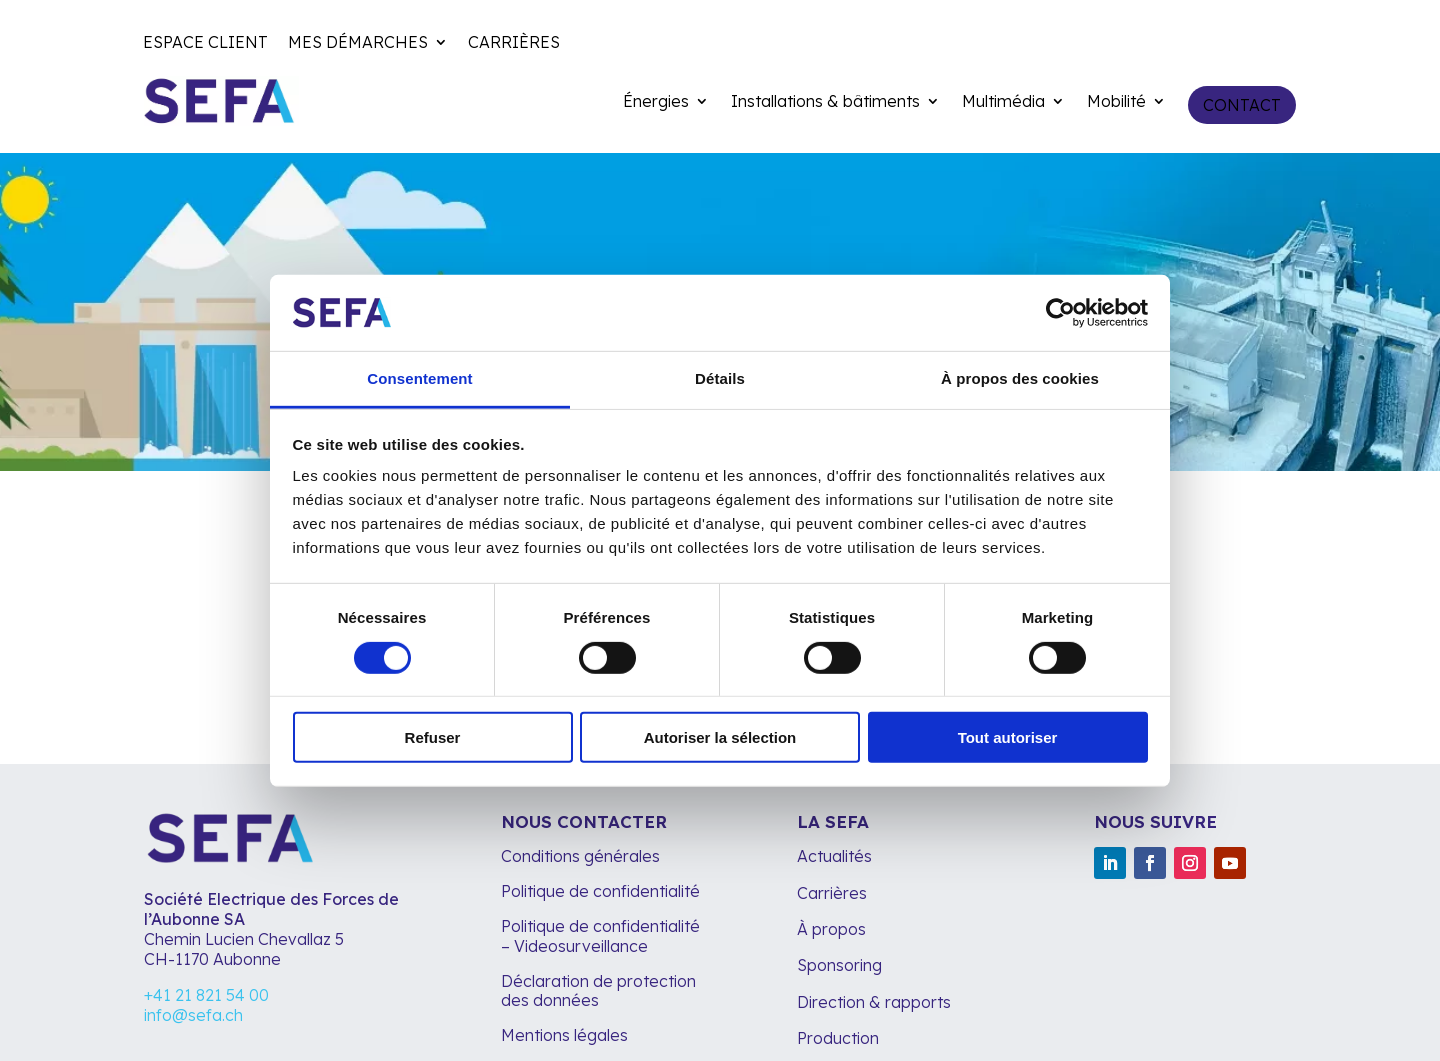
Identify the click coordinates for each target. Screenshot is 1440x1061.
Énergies (656, 102)
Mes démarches (358, 43)
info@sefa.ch (193, 1015)
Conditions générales (580, 856)
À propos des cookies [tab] (1020, 378)
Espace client (205, 43)
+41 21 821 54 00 (206, 995)
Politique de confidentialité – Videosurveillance (600, 935)
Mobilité (1116, 102)
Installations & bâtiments (825, 102)
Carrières (514, 43)
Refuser (433, 737)
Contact (1242, 105)
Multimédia (1003, 102)
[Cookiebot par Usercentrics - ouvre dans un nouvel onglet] (1060, 313)
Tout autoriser (1008, 737)
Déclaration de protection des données (598, 990)
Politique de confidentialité (600, 891)
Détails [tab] (720, 378)
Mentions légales (566, 1035)
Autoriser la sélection (720, 737)
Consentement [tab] (419, 378)
